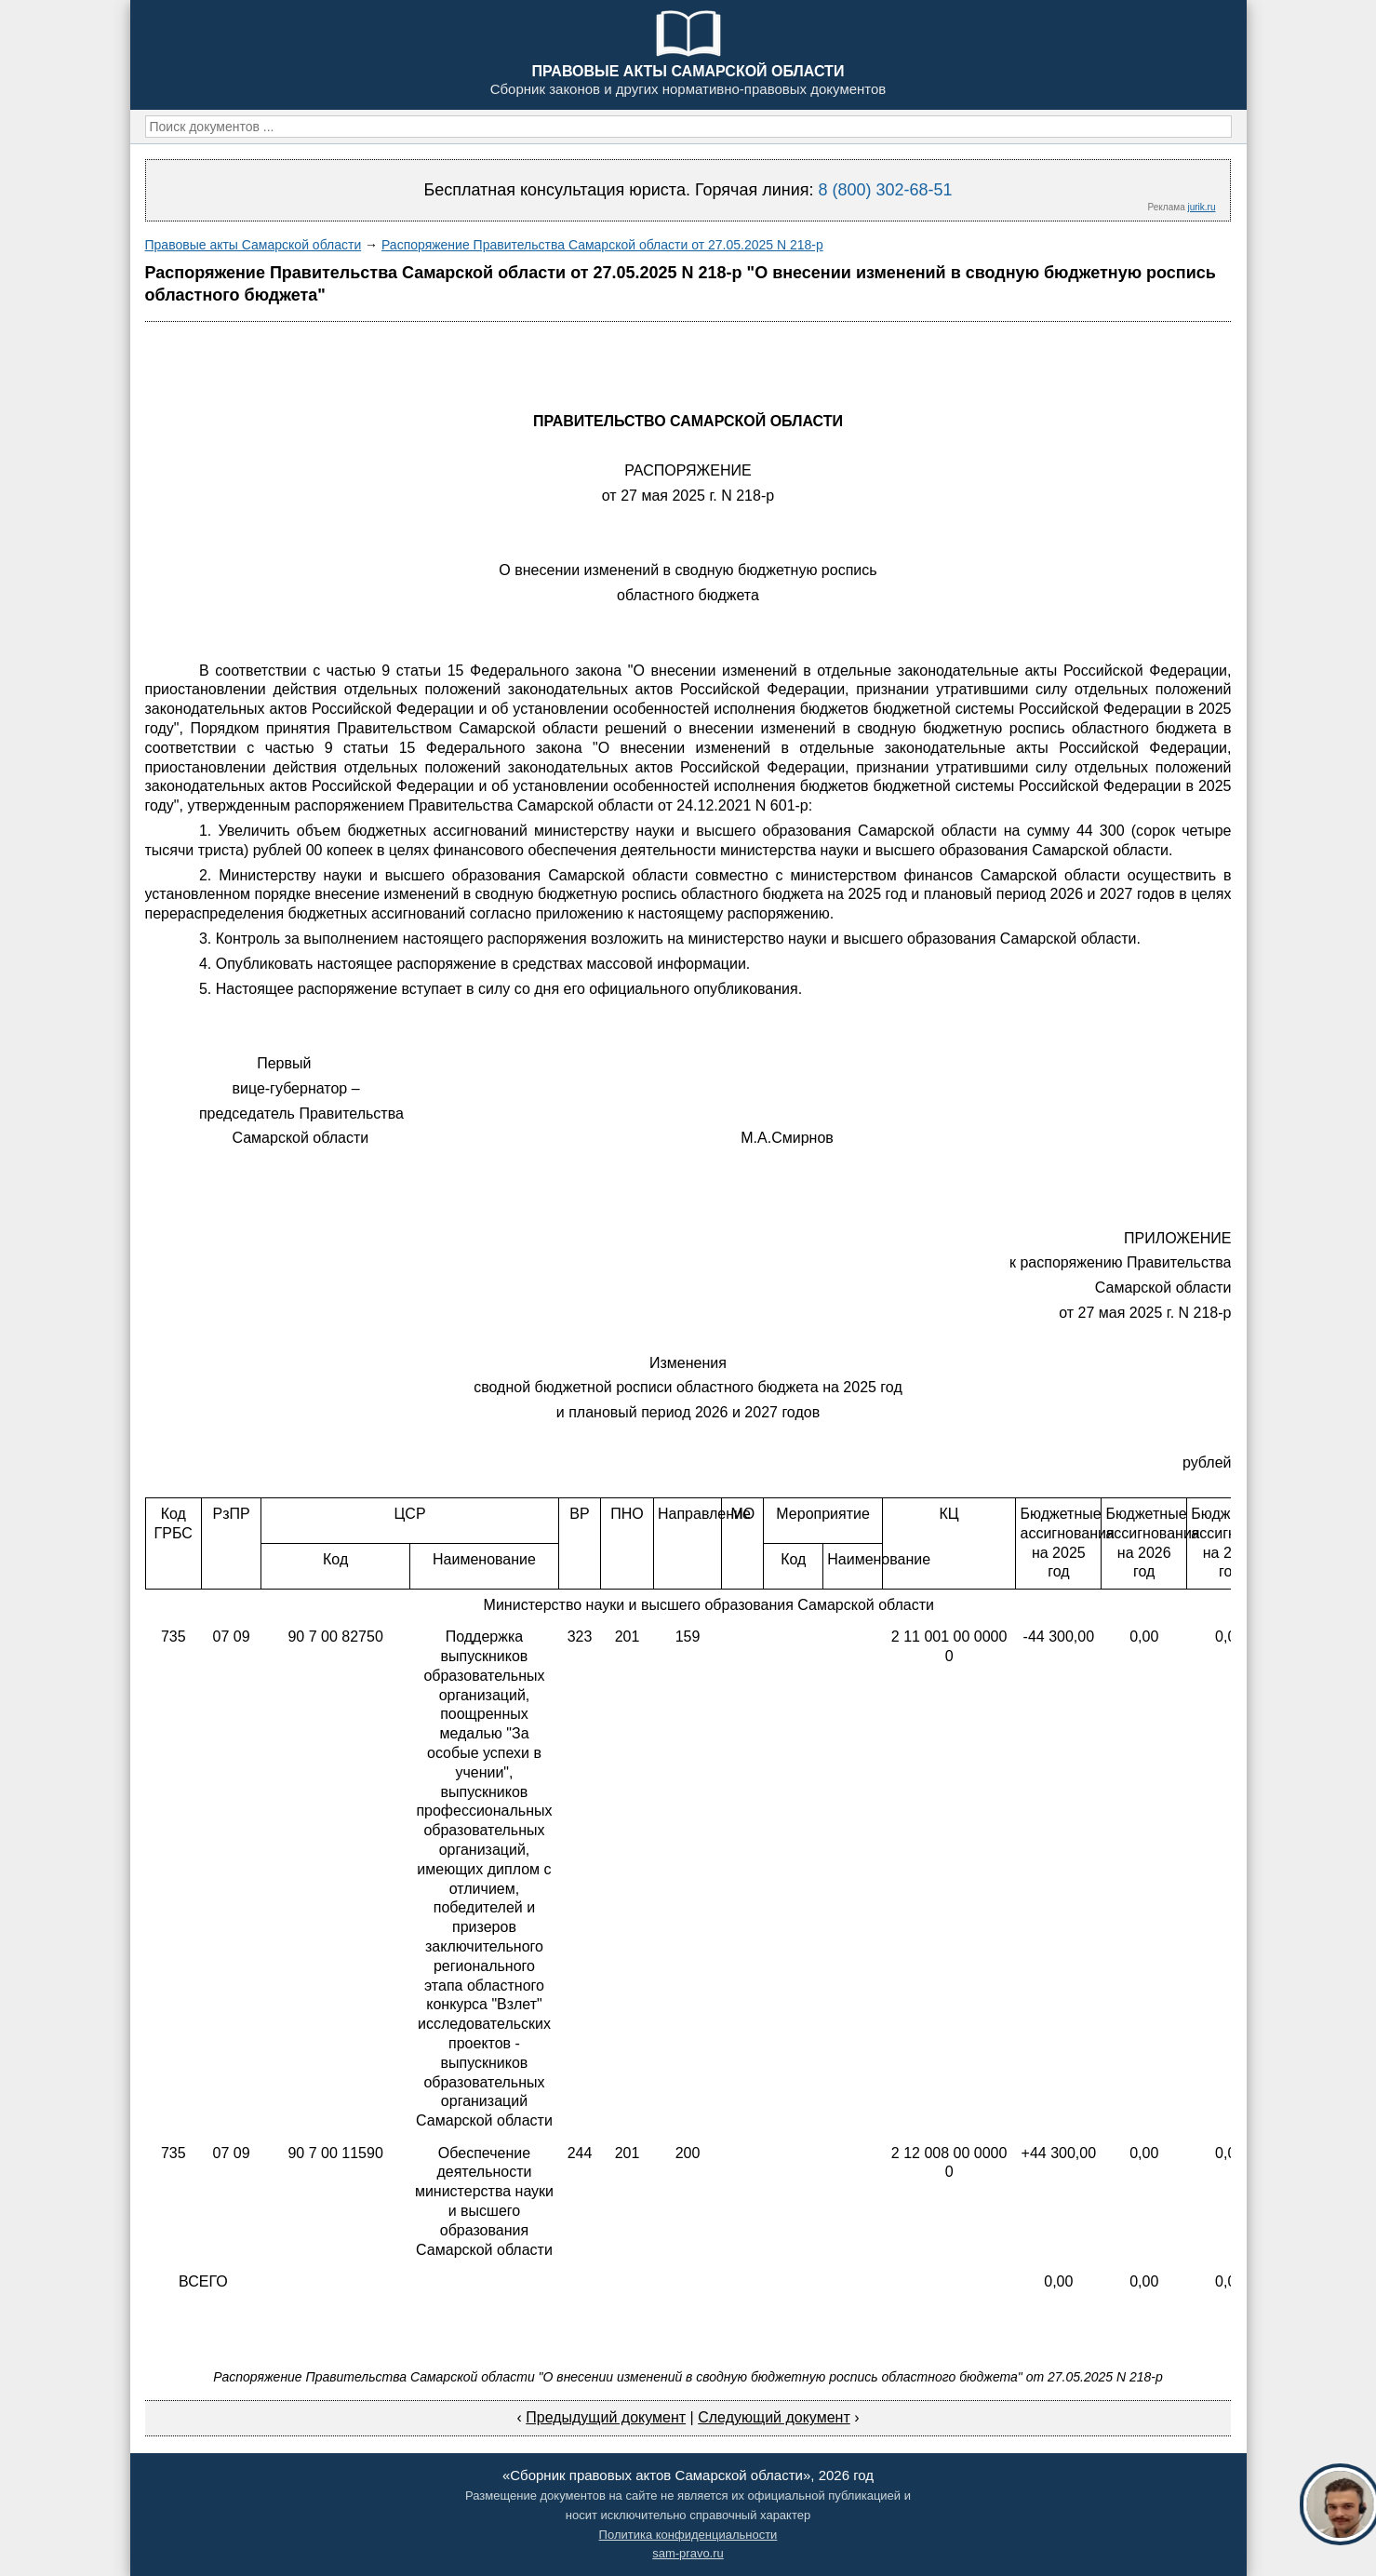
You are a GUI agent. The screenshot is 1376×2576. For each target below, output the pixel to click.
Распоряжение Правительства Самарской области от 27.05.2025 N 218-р (602, 244)
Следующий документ (774, 2417)
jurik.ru (1201, 207)
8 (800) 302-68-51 (885, 190)
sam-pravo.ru (688, 2553)
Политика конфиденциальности (688, 2535)
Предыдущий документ (606, 2417)
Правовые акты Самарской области (253, 244)
